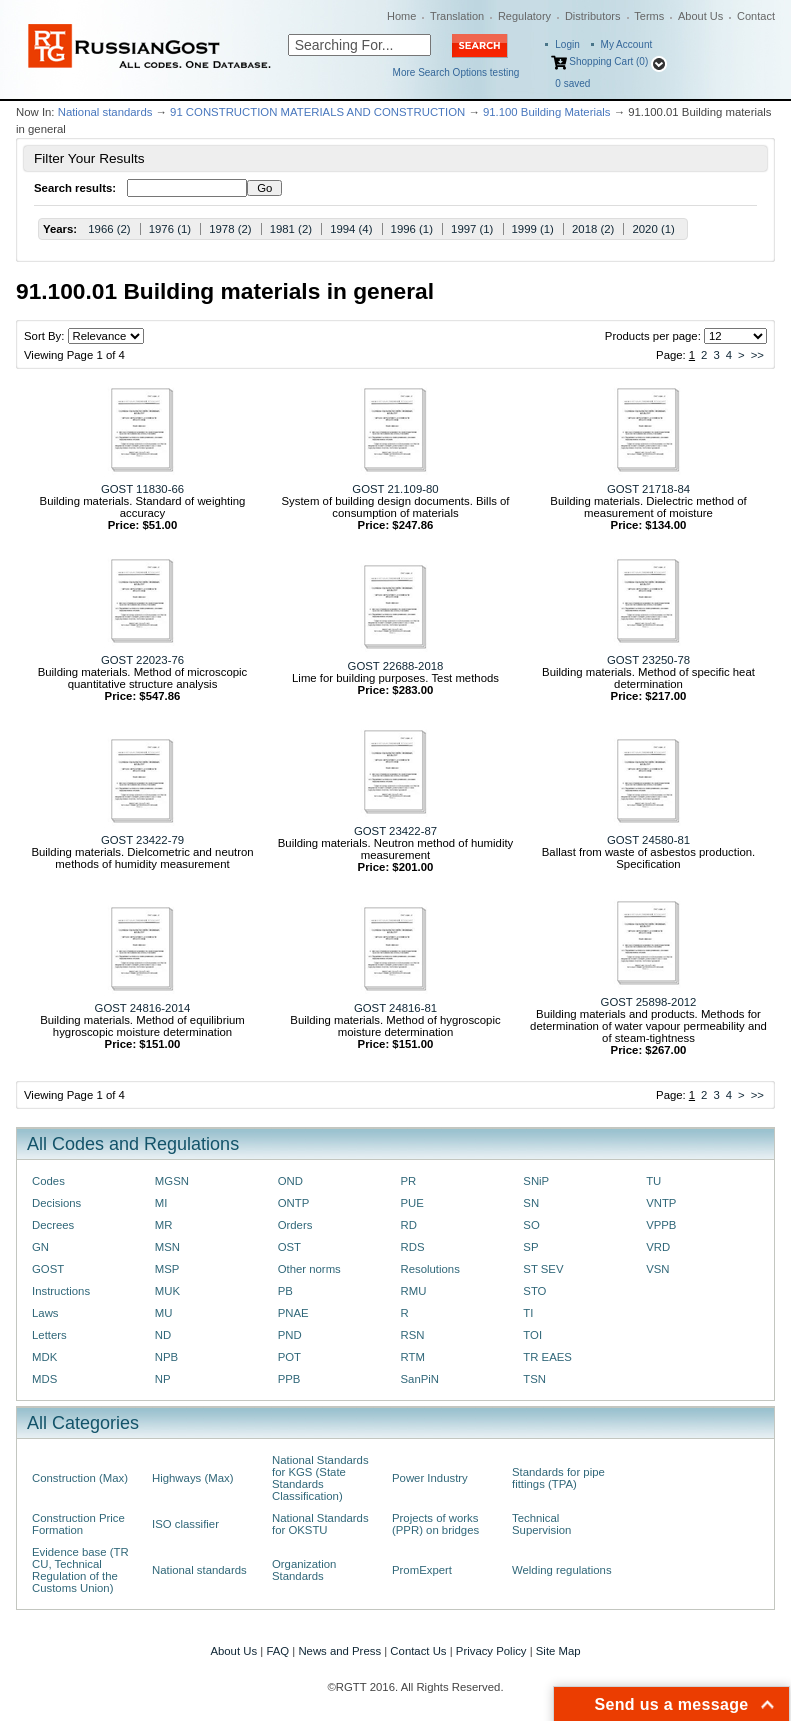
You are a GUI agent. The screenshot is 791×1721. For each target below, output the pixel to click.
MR (164, 1225)
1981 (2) (291, 229)
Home (401, 16)
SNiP (536, 1181)
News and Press (339, 1651)
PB (285, 1291)
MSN (167, 1247)
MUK (167, 1291)
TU (653, 1181)
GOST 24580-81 (648, 840)
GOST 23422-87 (395, 831)
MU (164, 1313)
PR (408, 1181)
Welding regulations (562, 1570)
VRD (658, 1247)
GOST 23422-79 (142, 840)
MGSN (172, 1181)
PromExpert (422, 1570)
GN (40, 1247)
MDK (44, 1357)
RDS (412, 1247)
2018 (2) (593, 229)
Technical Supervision (541, 1524)
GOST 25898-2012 (649, 1002)
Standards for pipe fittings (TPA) (558, 1478)
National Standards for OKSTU (320, 1524)
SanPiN (419, 1379)
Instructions (61, 1291)
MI (161, 1203)
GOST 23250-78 (648, 660)
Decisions (56, 1203)
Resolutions (429, 1269)
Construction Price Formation (78, 1524)
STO (534, 1291)
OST (289, 1247)
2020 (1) (653, 229)
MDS (44, 1379)
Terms (649, 16)
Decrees (53, 1225)
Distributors (593, 16)
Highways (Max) (192, 1478)
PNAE (293, 1313)
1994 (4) (351, 229)
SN (531, 1203)
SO (531, 1225)
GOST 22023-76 (142, 660)
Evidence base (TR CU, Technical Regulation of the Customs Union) (80, 1570)
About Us (700, 16)
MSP (167, 1269)
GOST (48, 1269)
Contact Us (418, 1651)
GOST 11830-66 (142, 489)
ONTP (294, 1203)
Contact (756, 16)
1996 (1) (412, 229)
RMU (413, 1291)
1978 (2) (230, 229)
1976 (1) (170, 229)
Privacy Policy (491, 1651)
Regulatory (524, 16)
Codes (48, 1181)
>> (757, 355)
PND (290, 1335)
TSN (534, 1379)
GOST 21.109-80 (395, 489)
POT (289, 1357)
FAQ (277, 1651)
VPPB (661, 1225)
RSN (412, 1335)
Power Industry (430, 1478)
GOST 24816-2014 (143, 1008)
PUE (411, 1203)
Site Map (558, 1651)
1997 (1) (472, 229)
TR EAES (547, 1357)
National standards (105, 112)
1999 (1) (533, 229)
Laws (45, 1313)
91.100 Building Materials (547, 112)
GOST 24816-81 (395, 1008)
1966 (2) (109, 229)
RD (408, 1225)
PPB (289, 1379)
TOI (532, 1335)
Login (567, 44)
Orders (295, 1225)
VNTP (661, 1203)
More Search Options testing (456, 72)
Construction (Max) (80, 1478)
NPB (166, 1357)
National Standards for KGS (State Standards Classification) (320, 1478)
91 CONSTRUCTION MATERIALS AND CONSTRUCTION (317, 112)
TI (528, 1313)
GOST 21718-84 (648, 489)
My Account (627, 44)
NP (163, 1379)
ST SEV (543, 1269)
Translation (457, 16)
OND (290, 1181)
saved (572, 83)
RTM (412, 1357)
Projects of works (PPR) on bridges (435, 1524)
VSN (657, 1269)
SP (530, 1247)
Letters (49, 1335)
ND (163, 1335)
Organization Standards (304, 1570)
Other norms (309, 1269)
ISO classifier (185, 1524)
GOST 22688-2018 (396, 666)
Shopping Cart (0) (608, 61)
